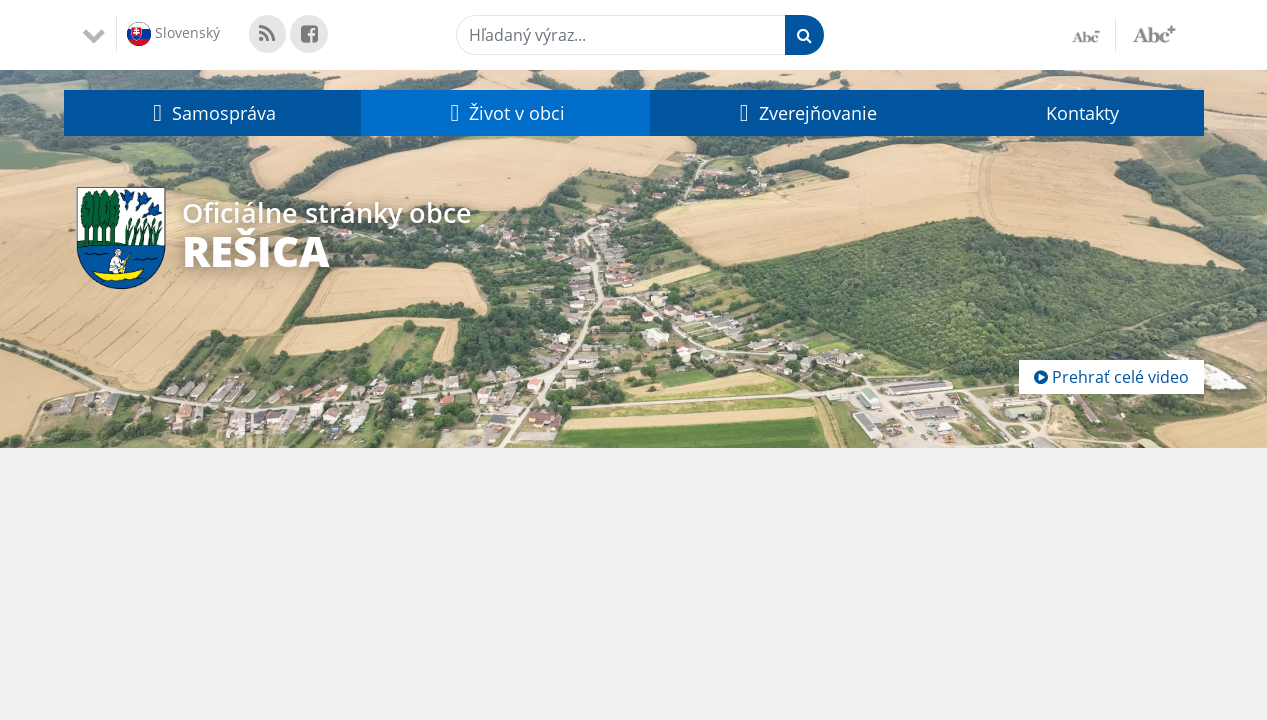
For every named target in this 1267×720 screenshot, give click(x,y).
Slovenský (173, 34)
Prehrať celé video (1111, 377)
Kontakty (1082, 113)
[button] (212, 113)
